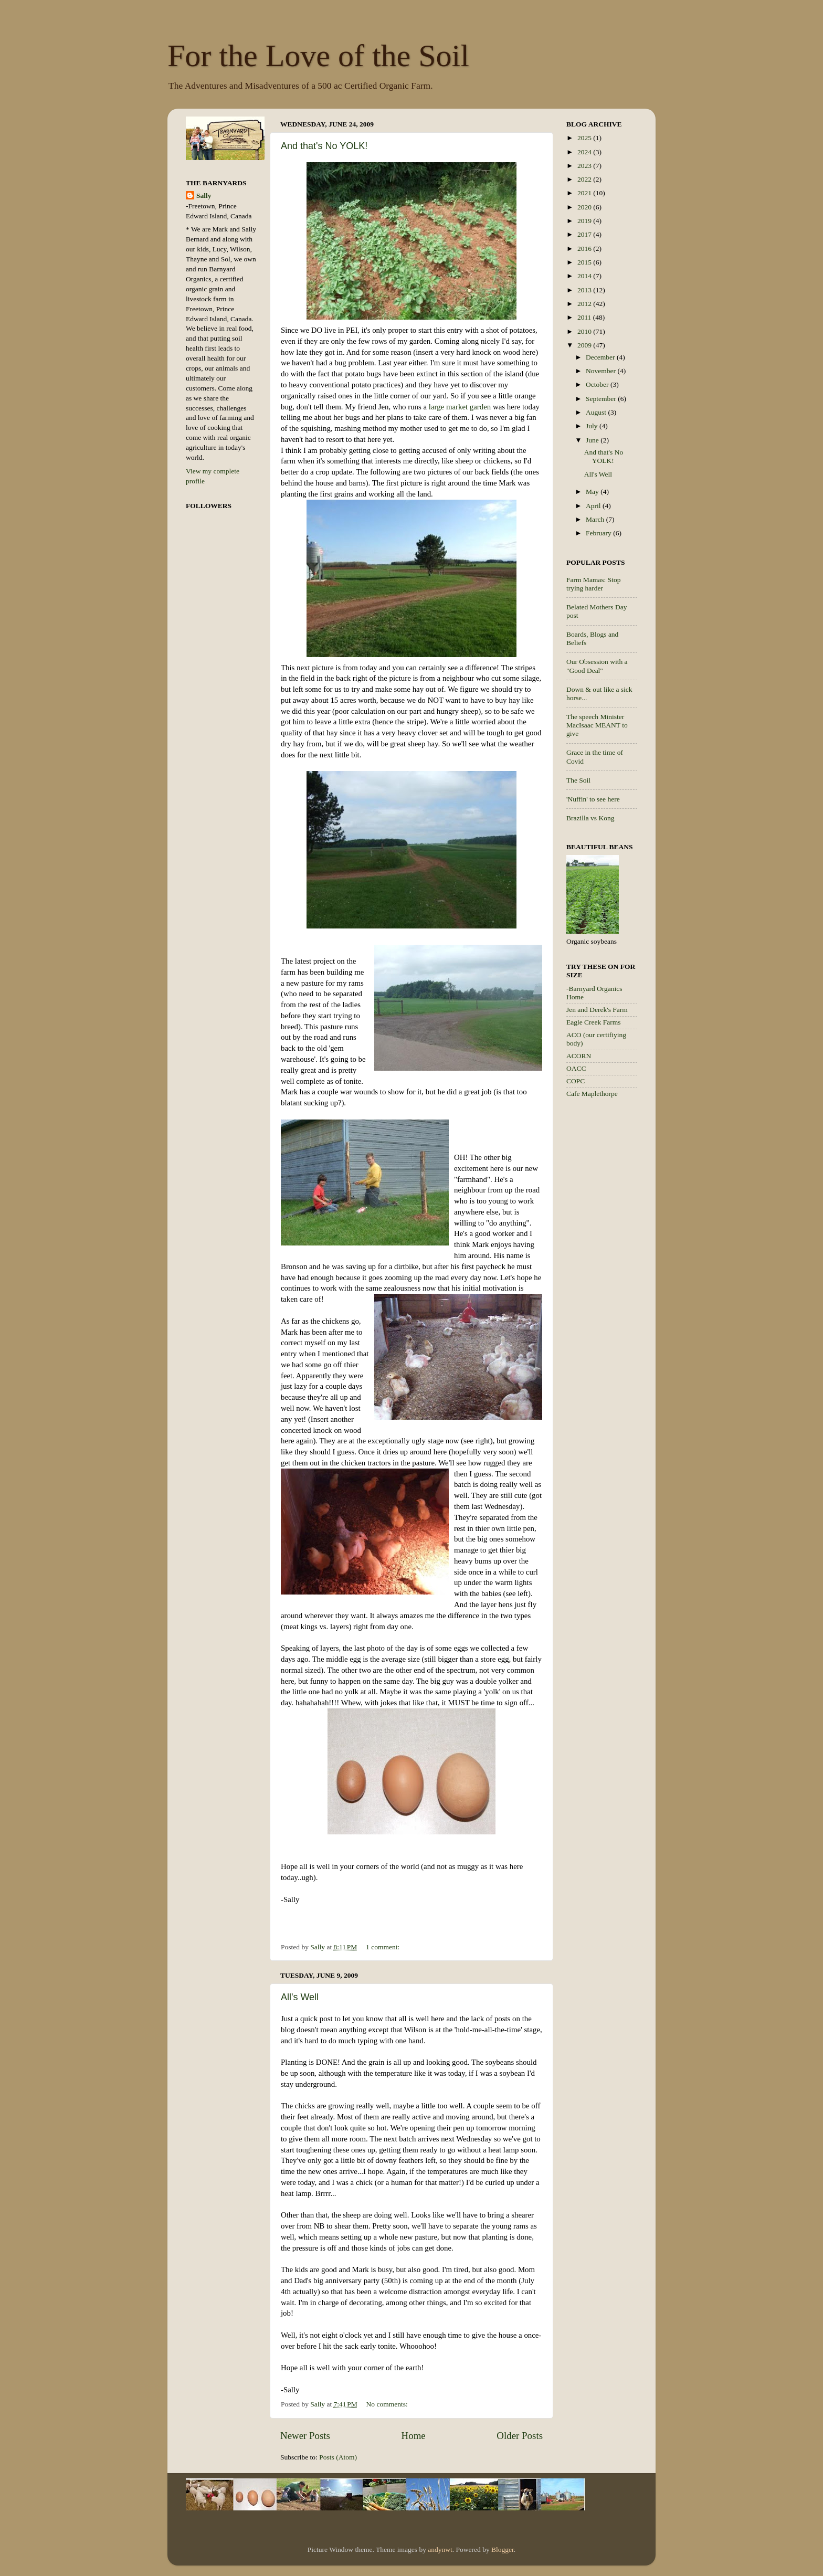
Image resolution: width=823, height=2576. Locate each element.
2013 (585, 290)
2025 (585, 138)
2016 (585, 248)
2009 (585, 345)
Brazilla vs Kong (590, 818)
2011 (585, 317)
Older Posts (520, 2435)
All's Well (300, 1997)
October (598, 384)
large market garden (460, 407)
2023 (585, 166)
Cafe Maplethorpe (592, 1093)
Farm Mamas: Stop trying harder (593, 584)
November (601, 371)
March (596, 519)
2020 (585, 207)
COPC (575, 1081)
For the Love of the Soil (318, 55)
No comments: (388, 2404)
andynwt (440, 2549)
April (594, 506)
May (593, 491)
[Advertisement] (608, 1272)
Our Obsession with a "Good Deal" (597, 666)
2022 (585, 179)
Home (414, 2435)
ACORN (578, 1056)
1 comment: (384, 1947)
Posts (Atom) (338, 2457)
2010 (585, 331)
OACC (576, 1068)
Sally (204, 195)
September (602, 399)
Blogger (502, 2549)
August (597, 412)
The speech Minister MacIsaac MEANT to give (597, 725)
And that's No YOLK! (324, 146)
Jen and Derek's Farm (597, 1009)
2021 (585, 193)
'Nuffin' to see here (593, 799)
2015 (585, 262)
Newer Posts (305, 2435)
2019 (585, 221)
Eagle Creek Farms (593, 1022)
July (592, 426)
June (593, 440)
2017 (585, 234)
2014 (585, 276)
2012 (585, 304)
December (601, 357)
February (599, 533)
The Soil (578, 780)
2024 (585, 152)
